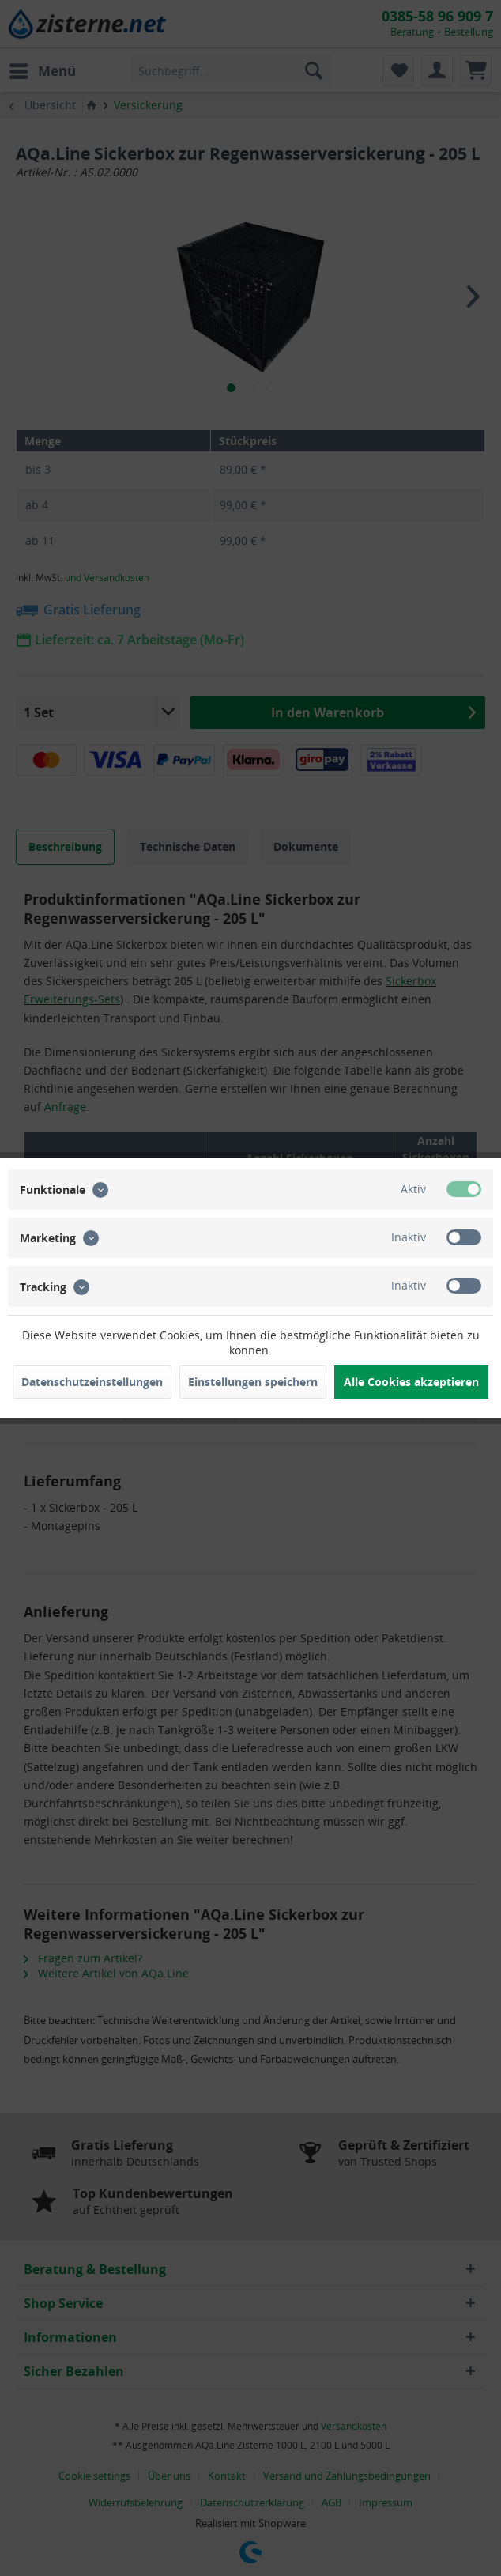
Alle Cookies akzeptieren (411, 1381)
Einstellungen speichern (253, 1381)
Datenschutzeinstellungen (92, 1381)
